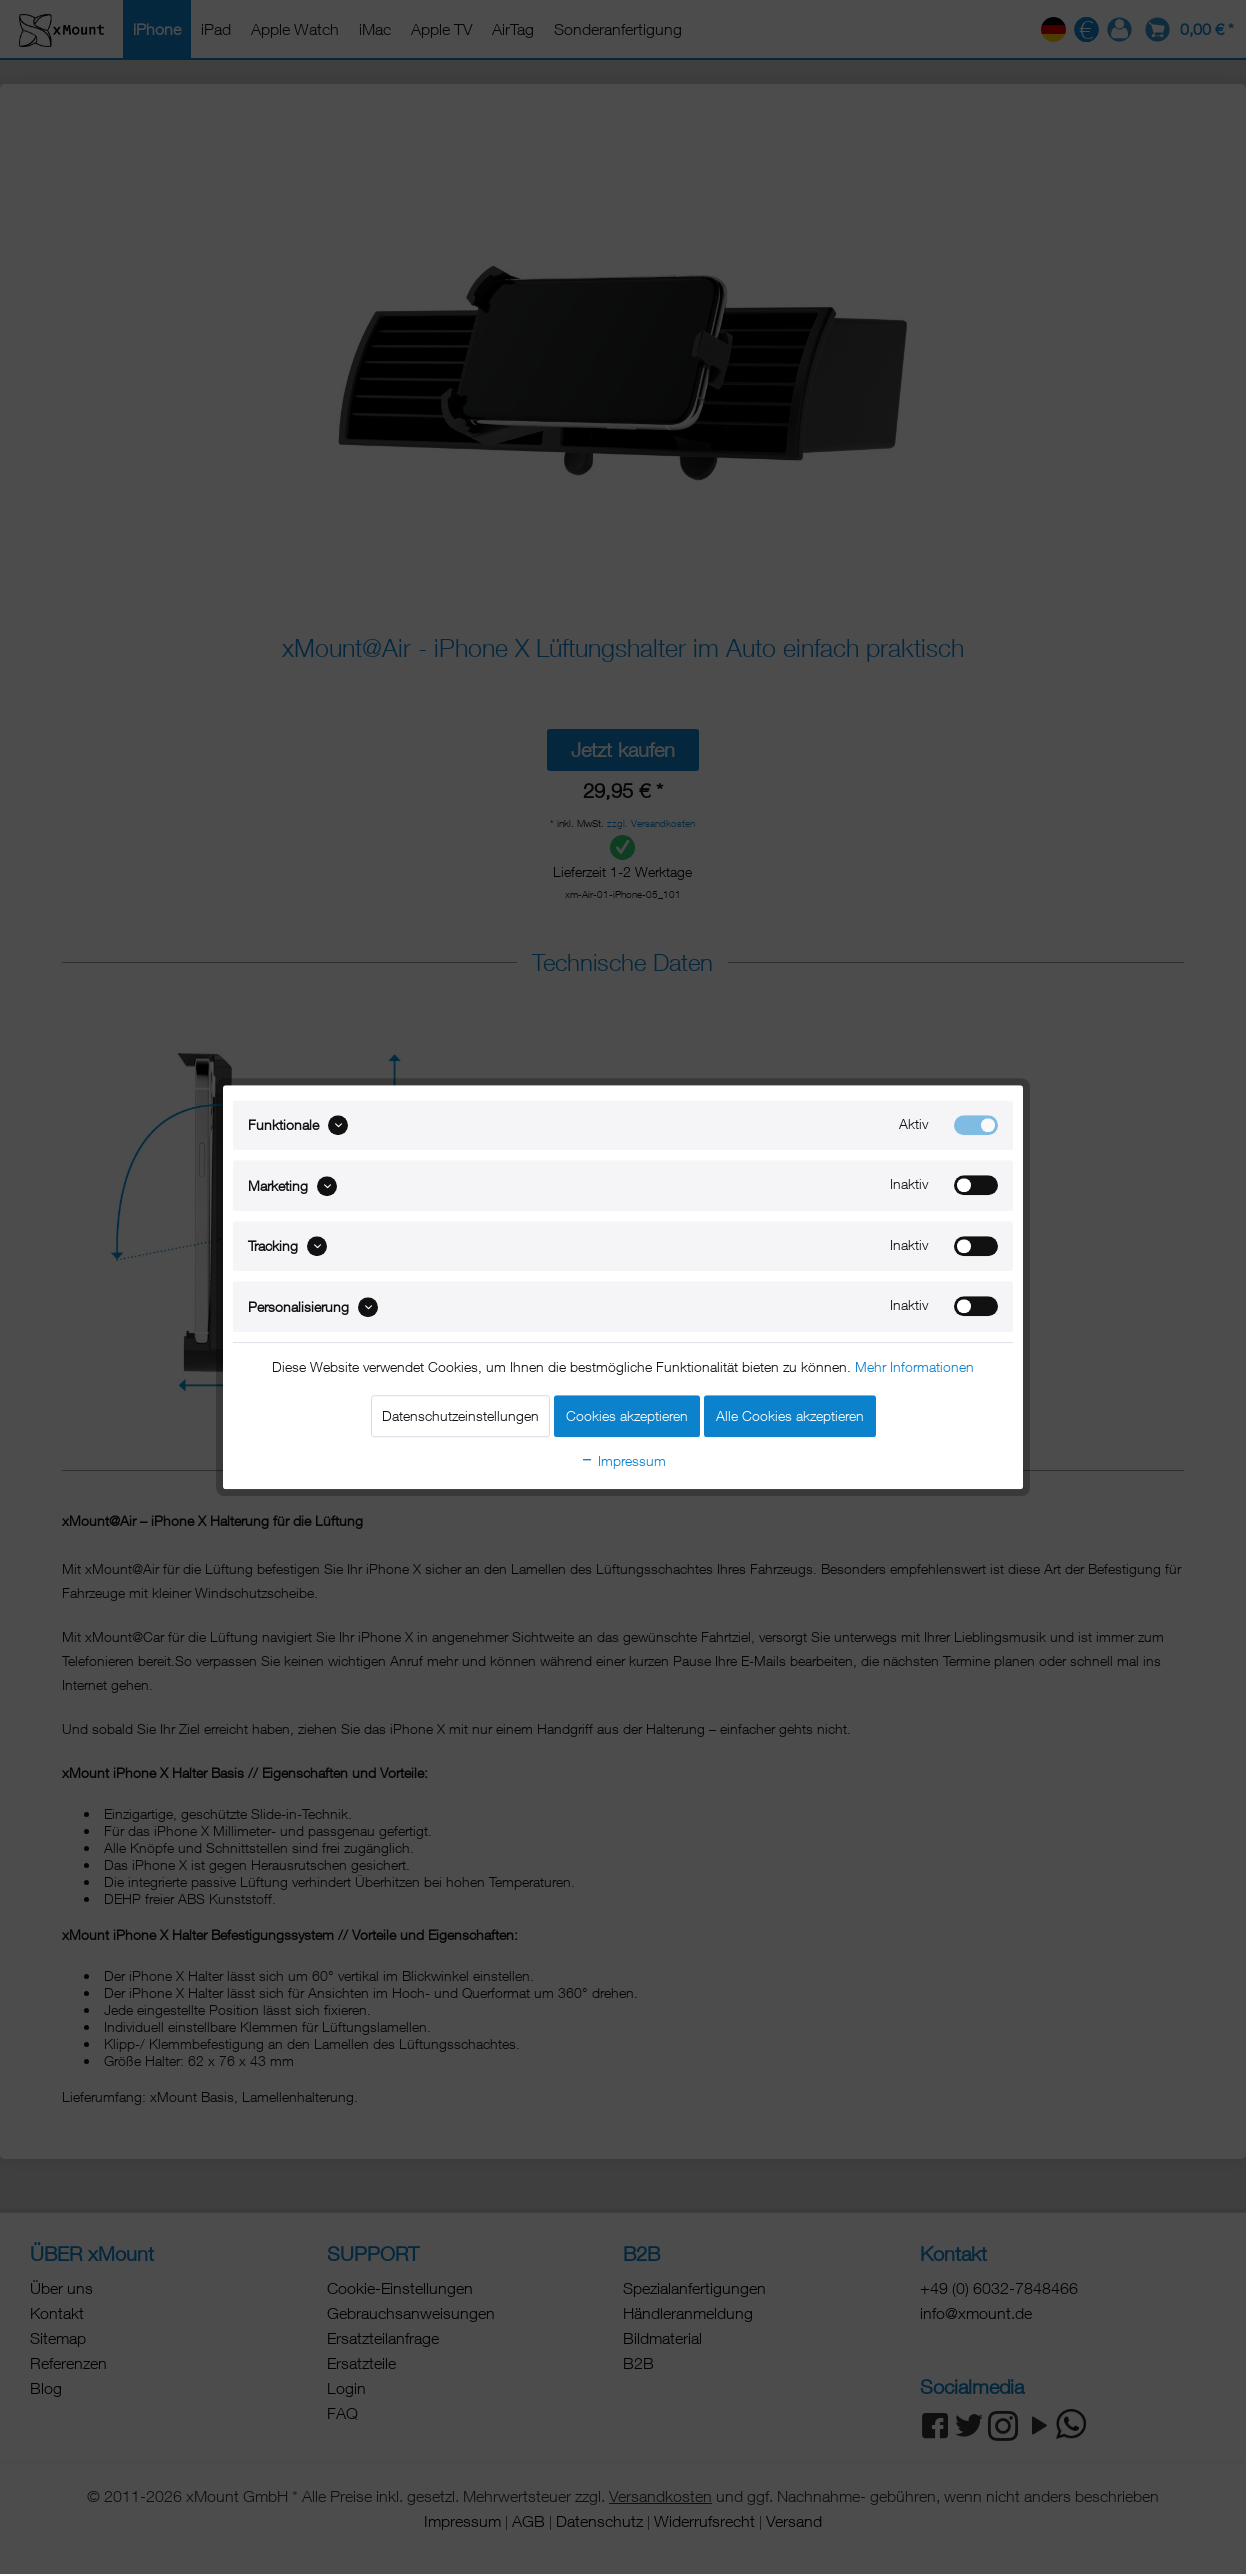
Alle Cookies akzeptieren (790, 1415)
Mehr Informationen (914, 1366)
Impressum (623, 1460)
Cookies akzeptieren (627, 1415)
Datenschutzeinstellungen (460, 1415)
